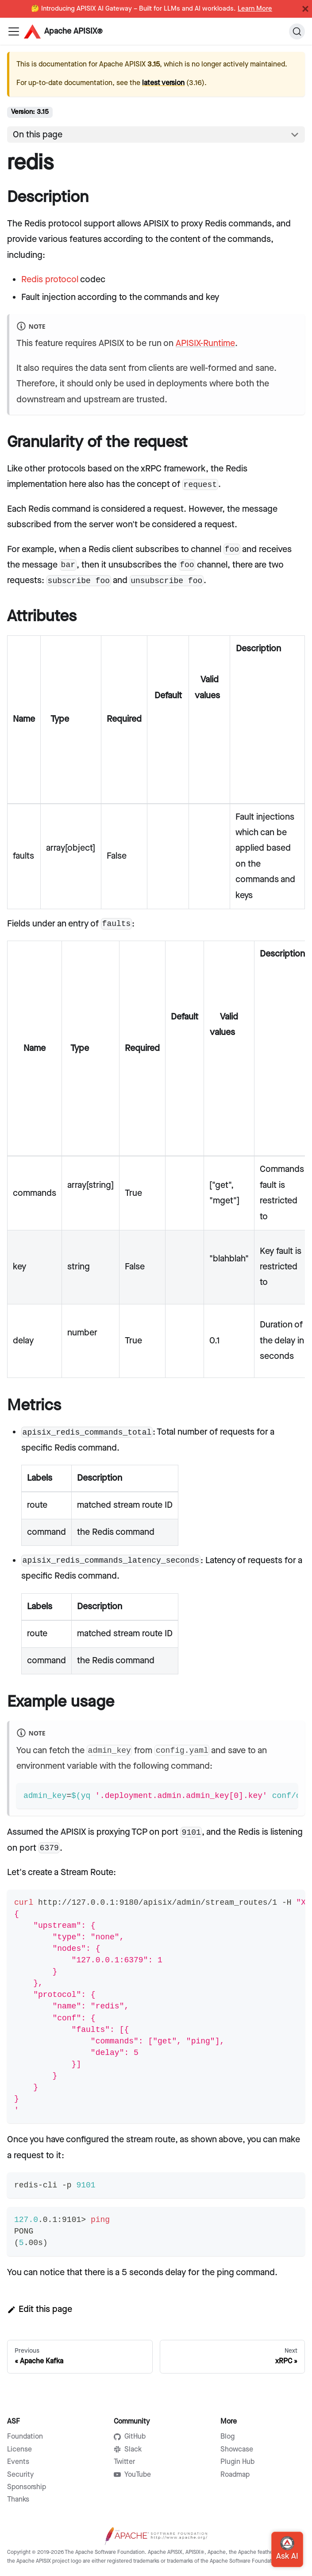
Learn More (255, 9)
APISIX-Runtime (205, 343)
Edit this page (39, 2309)
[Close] (305, 9)
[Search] (297, 31)
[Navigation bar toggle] (13, 31)
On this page (37, 134)
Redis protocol (49, 279)
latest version (163, 83)
